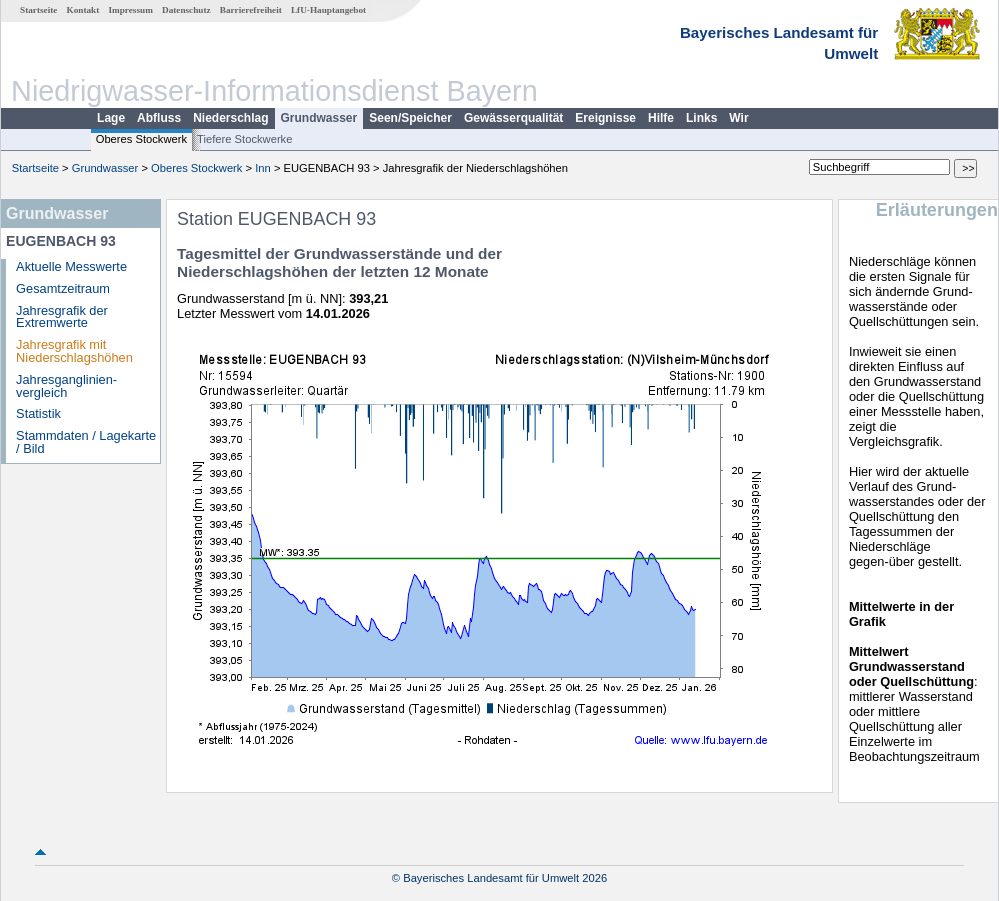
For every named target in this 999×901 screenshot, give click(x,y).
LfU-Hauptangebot (328, 10)
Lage (111, 118)
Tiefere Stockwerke (244, 139)
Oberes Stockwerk (141, 139)
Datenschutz (186, 10)
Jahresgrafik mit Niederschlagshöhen (74, 351)
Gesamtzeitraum (63, 288)
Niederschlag (230, 118)
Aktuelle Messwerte (71, 266)
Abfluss (159, 118)
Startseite (38, 10)
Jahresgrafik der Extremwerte (62, 317)
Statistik (38, 413)
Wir (738, 118)
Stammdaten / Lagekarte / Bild (86, 442)
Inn (263, 168)
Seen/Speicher (410, 118)
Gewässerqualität (513, 118)
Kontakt (83, 10)
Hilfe (661, 118)
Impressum (131, 10)
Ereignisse (605, 118)
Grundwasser (319, 118)
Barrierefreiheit (251, 10)
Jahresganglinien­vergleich (66, 386)
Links (701, 118)
